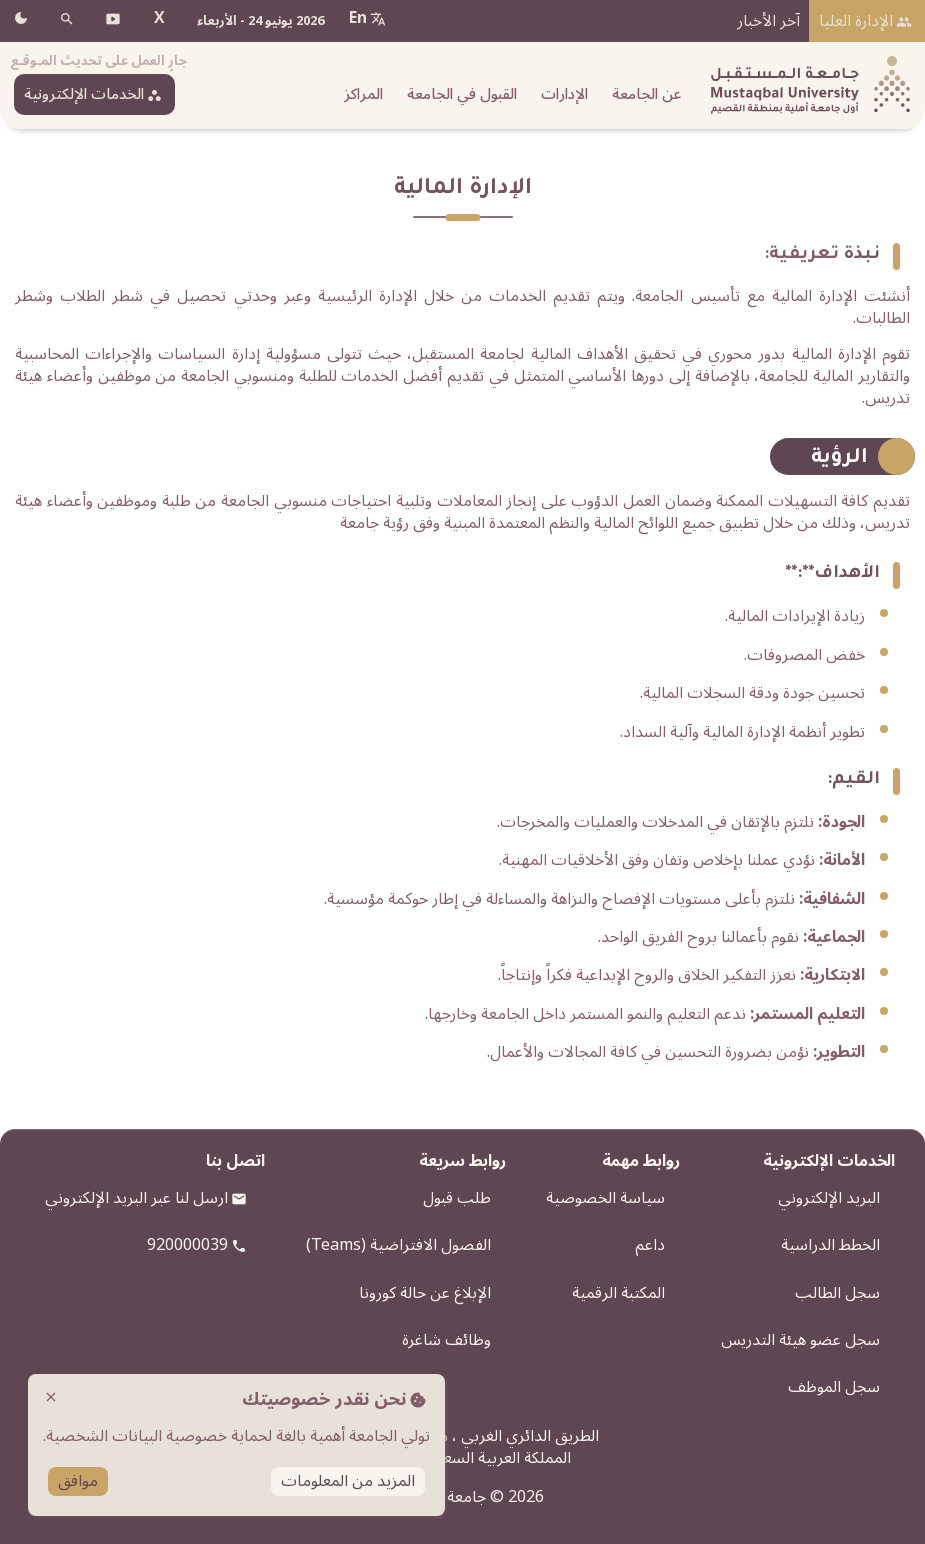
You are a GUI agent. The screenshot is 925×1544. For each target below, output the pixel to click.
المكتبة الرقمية (618, 1293)
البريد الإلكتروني (829, 1198)
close (51, 1397)
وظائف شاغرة (446, 1340)
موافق (78, 1481)
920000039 (187, 1245)
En (358, 18)
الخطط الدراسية (830, 1245)
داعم (650, 1245)
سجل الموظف (834, 1387)
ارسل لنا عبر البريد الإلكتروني (136, 1198)
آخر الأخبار (768, 21)
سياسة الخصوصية (605, 1198)
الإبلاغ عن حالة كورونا (425, 1293)
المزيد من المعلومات (348, 1481)
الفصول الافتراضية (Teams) (398, 1245)
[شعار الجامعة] (806, 85)
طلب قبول (457, 1198)
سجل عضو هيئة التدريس (800, 1340)
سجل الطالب (837, 1293)
